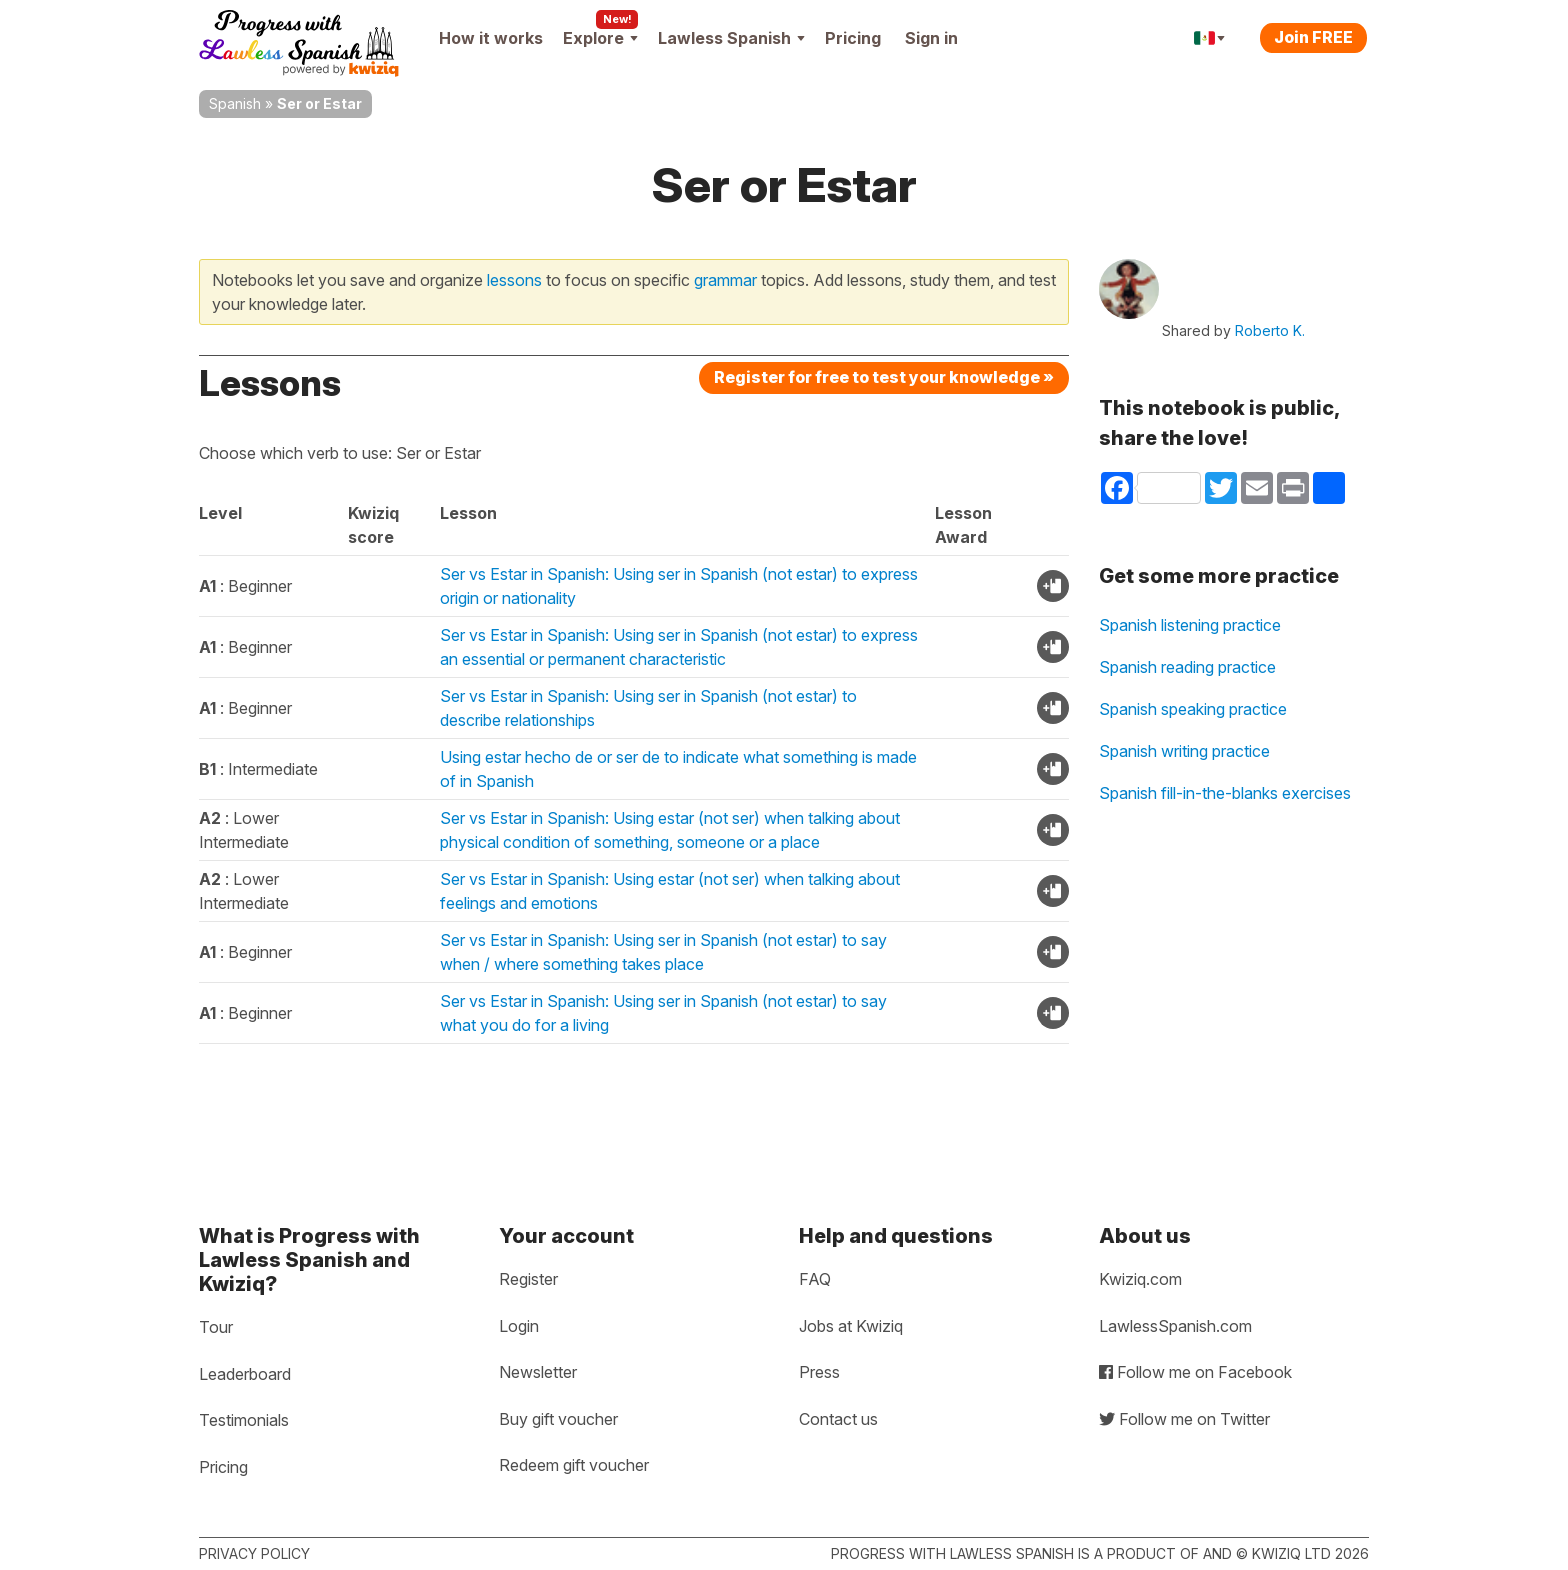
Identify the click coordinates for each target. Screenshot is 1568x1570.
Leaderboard (245, 1374)
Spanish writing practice (1184, 751)
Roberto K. (1270, 330)
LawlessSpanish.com (1175, 1326)
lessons (514, 280)
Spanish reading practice (1187, 667)
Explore (600, 38)
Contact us (838, 1419)
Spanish (235, 103)
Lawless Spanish (731, 38)
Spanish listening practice (1190, 625)
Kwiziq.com (1140, 1279)
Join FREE (1313, 37)
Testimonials (244, 1420)
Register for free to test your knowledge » (884, 377)
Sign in (931, 38)
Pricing (853, 38)
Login (519, 1326)
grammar (725, 280)
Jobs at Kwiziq (851, 1326)
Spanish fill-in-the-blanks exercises (1225, 793)
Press (819, 1372)
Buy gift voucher (558, 1419)
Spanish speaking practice (1193, 709)
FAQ (815, 1279)
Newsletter (538, 1372)
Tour (216, 1327)
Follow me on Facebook (1195, 1372)
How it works (491, 38)
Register (528, 1279)
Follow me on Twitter (1184, 1419)
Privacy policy (254, 1553)
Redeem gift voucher (574, 1465)
